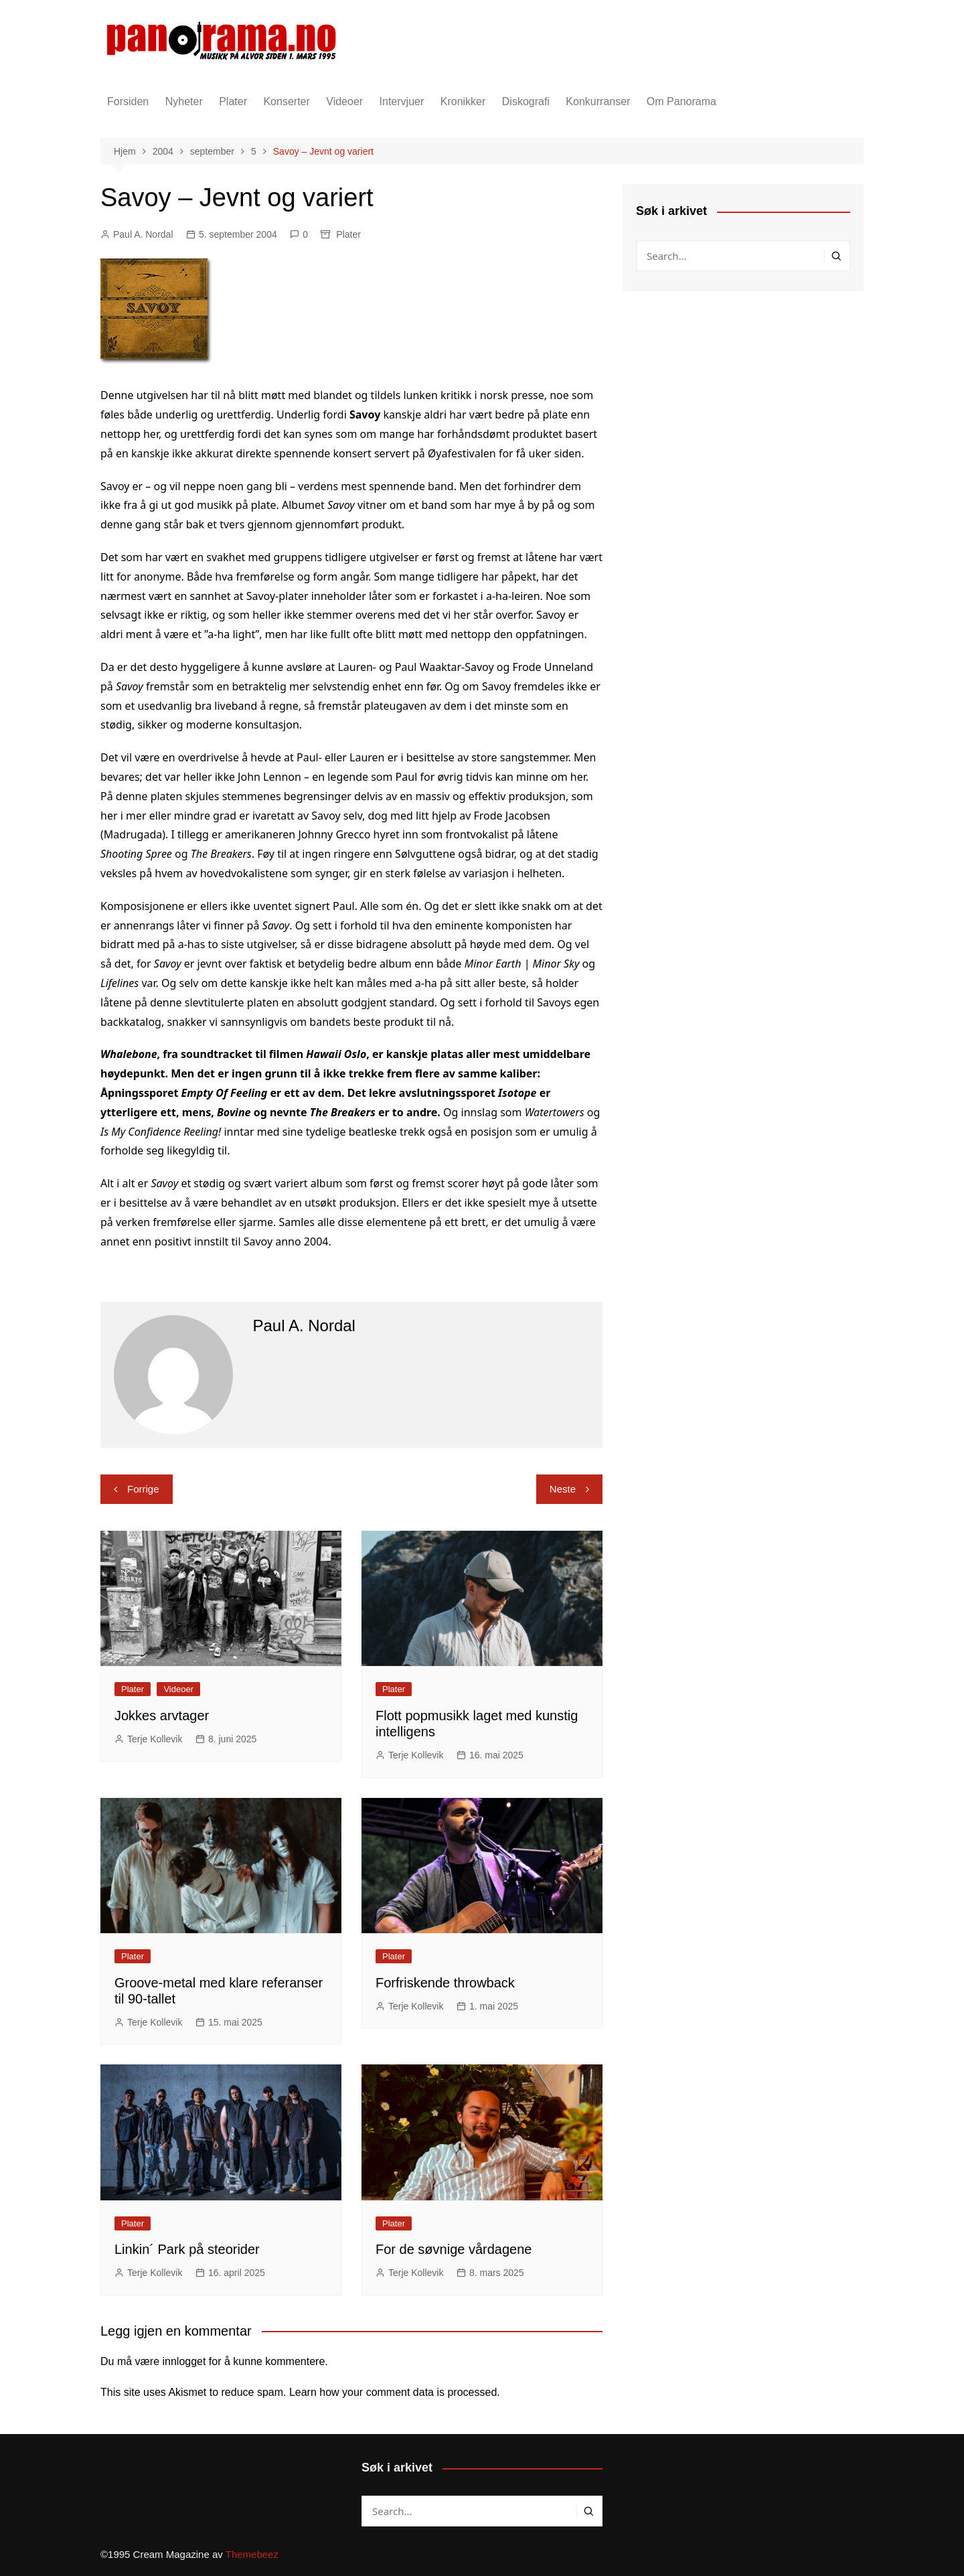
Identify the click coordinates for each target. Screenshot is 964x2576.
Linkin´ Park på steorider (187, 2249)
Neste (563, 1489)
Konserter (286, 101)
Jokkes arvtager (161, 1715)
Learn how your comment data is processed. (394, 2392)
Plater (233, 101)
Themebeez (252, 2554)
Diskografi (526, 101)
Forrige (143, 1489)
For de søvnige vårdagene (454, 2249)
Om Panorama (681, 101)
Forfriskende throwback (445, 1982)
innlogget (184, 2361)
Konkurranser (598, 101)
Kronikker (463, 101)
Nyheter (184, 101)
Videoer (344, 101)
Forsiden (128, 101)
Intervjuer (402, 101)
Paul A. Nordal (143, 234)
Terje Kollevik (154, 1739)
